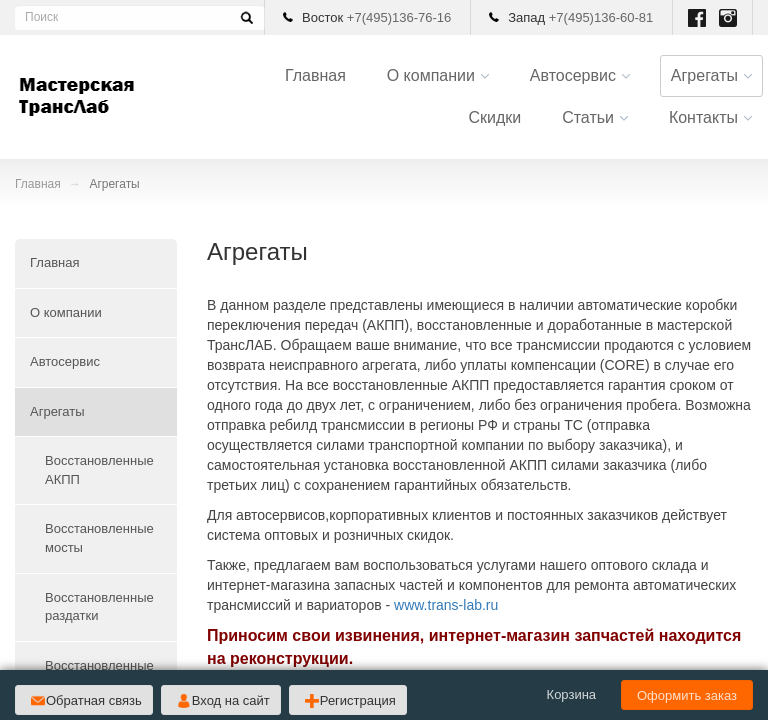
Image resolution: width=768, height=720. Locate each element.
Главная (315, 75)
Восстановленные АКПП (99, 470)
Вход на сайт (231, 700)
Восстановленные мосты (99, 538)
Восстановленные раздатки (99, 607)
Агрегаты (704, 75)
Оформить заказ (687, 695)
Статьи (588, 117)
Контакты (703, 117)
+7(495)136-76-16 (399, 17)
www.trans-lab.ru (446, 605)
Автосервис (573, 75)
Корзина (572, 694)
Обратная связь (94, 700)
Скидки (494, 117)
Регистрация (358, 700)
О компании (431, 75)
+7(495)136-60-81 (601, 17)
